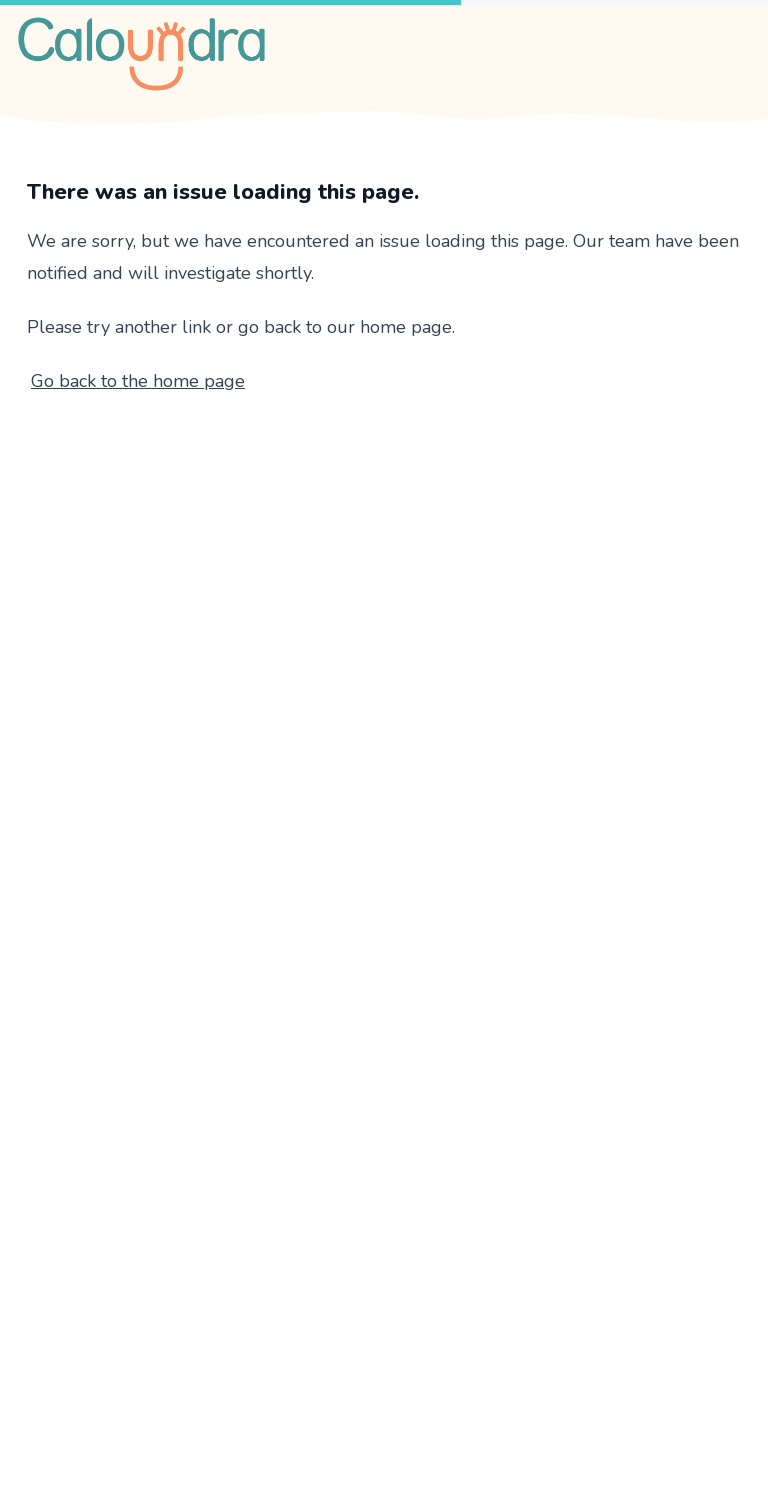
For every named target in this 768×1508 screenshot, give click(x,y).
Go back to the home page (138, 381)
